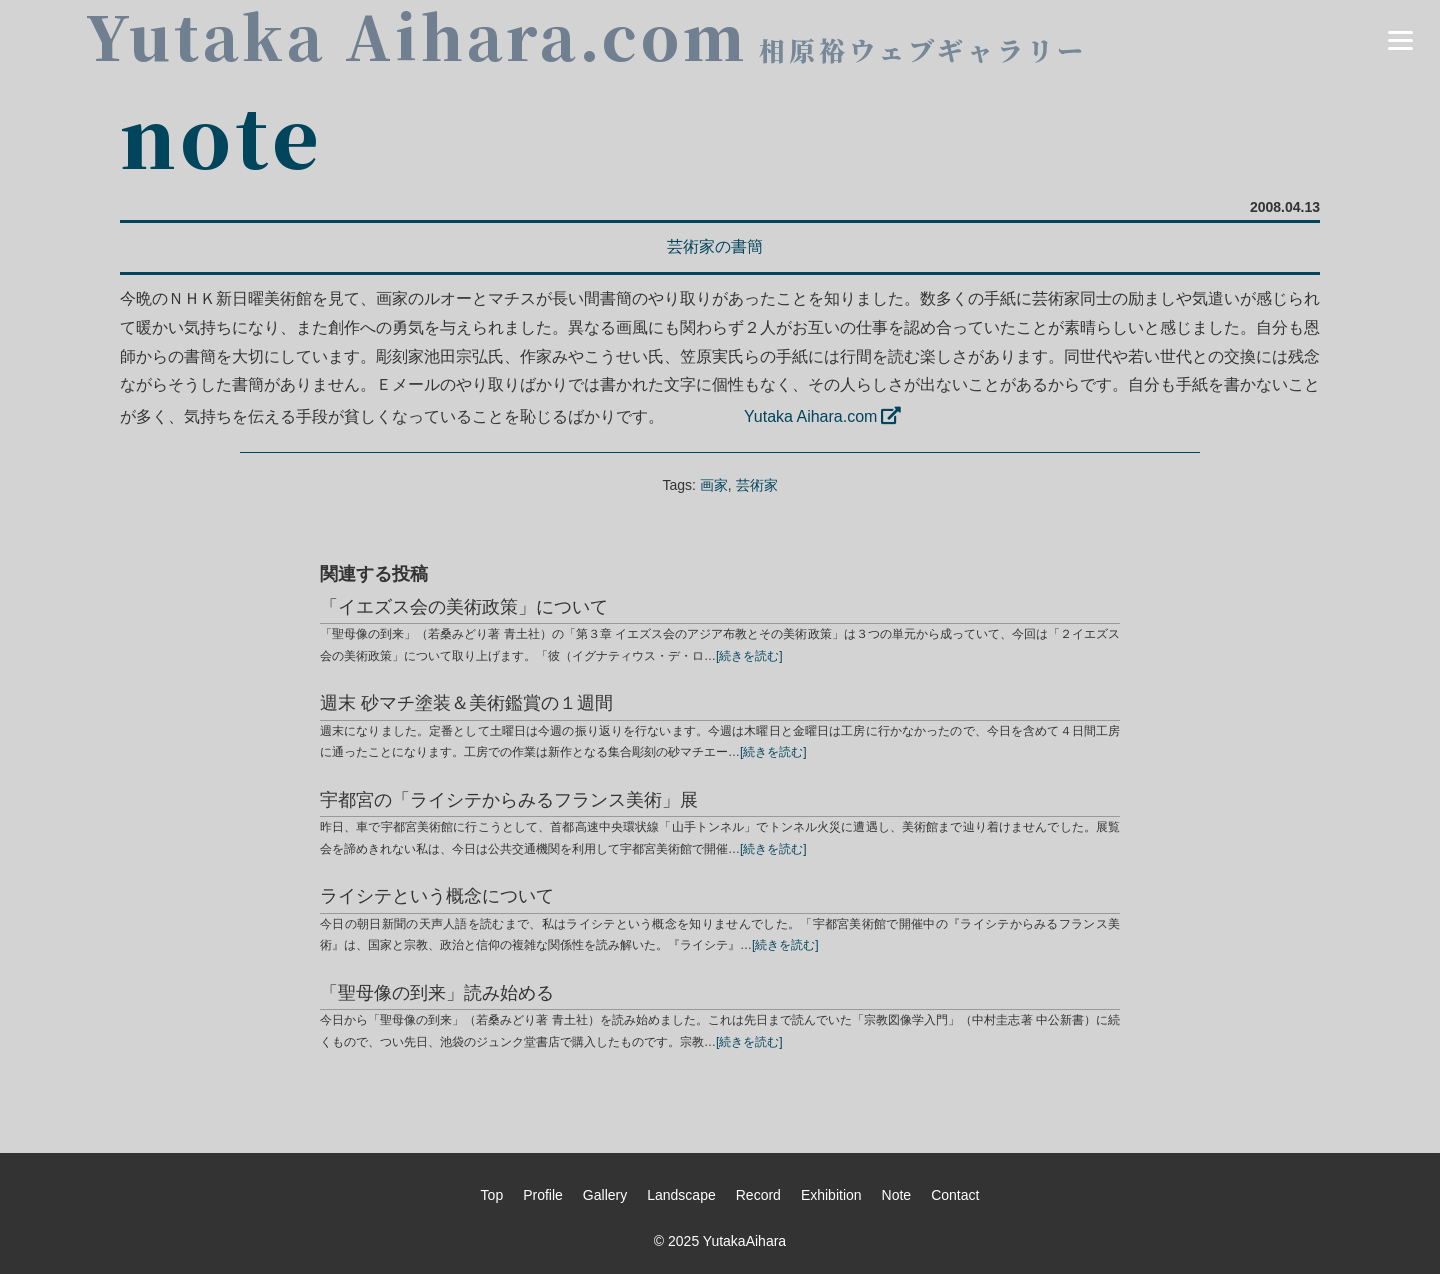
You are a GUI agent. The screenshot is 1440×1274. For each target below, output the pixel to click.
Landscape (681, 1195)
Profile (543, 1195)
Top (492, 1195)
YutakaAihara (744, 1241)
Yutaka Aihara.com (810, 416)
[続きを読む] (749, 656)
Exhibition (831, 1195)
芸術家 (757, 485)
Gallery (605, 1195)
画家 (714, 485)
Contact (955, 1195)
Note (897, 1195)
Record (758, 1195)
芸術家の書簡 (715, 246)
